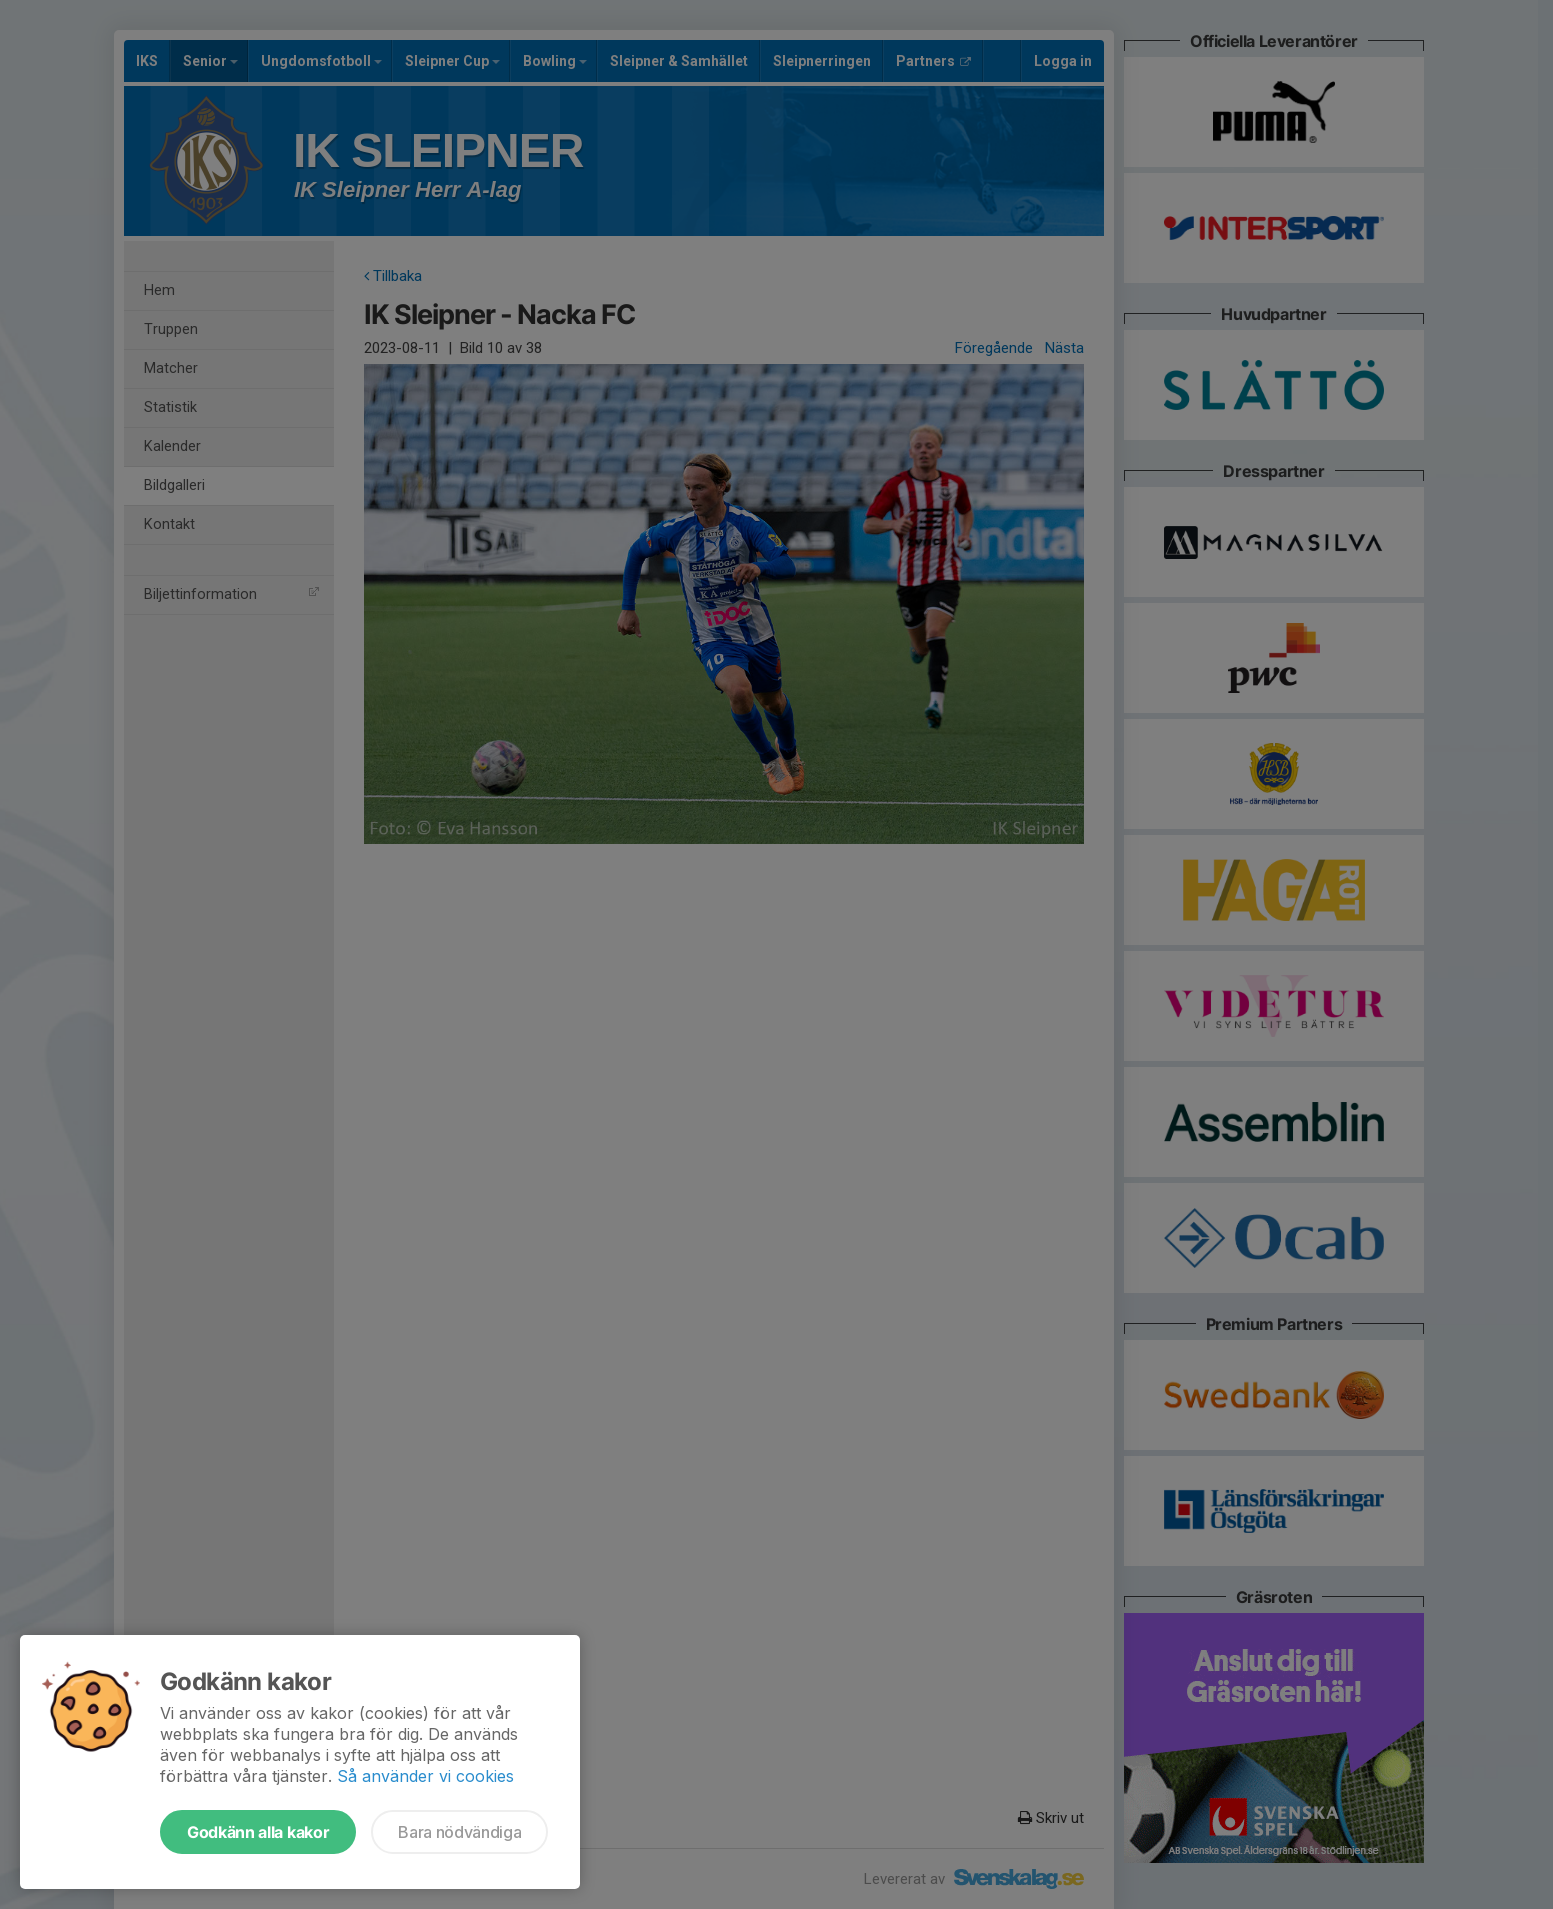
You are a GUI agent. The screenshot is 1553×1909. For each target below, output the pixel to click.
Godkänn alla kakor (258, 1832)
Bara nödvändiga (459, 1832)
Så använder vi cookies (425, 1776)
